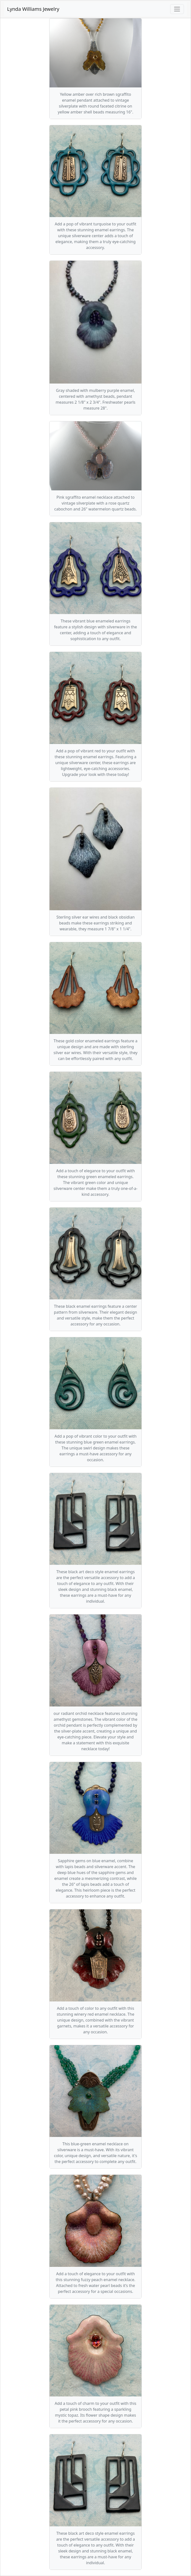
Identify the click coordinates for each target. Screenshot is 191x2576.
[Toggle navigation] (177, 9)
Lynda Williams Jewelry (33, 9)
